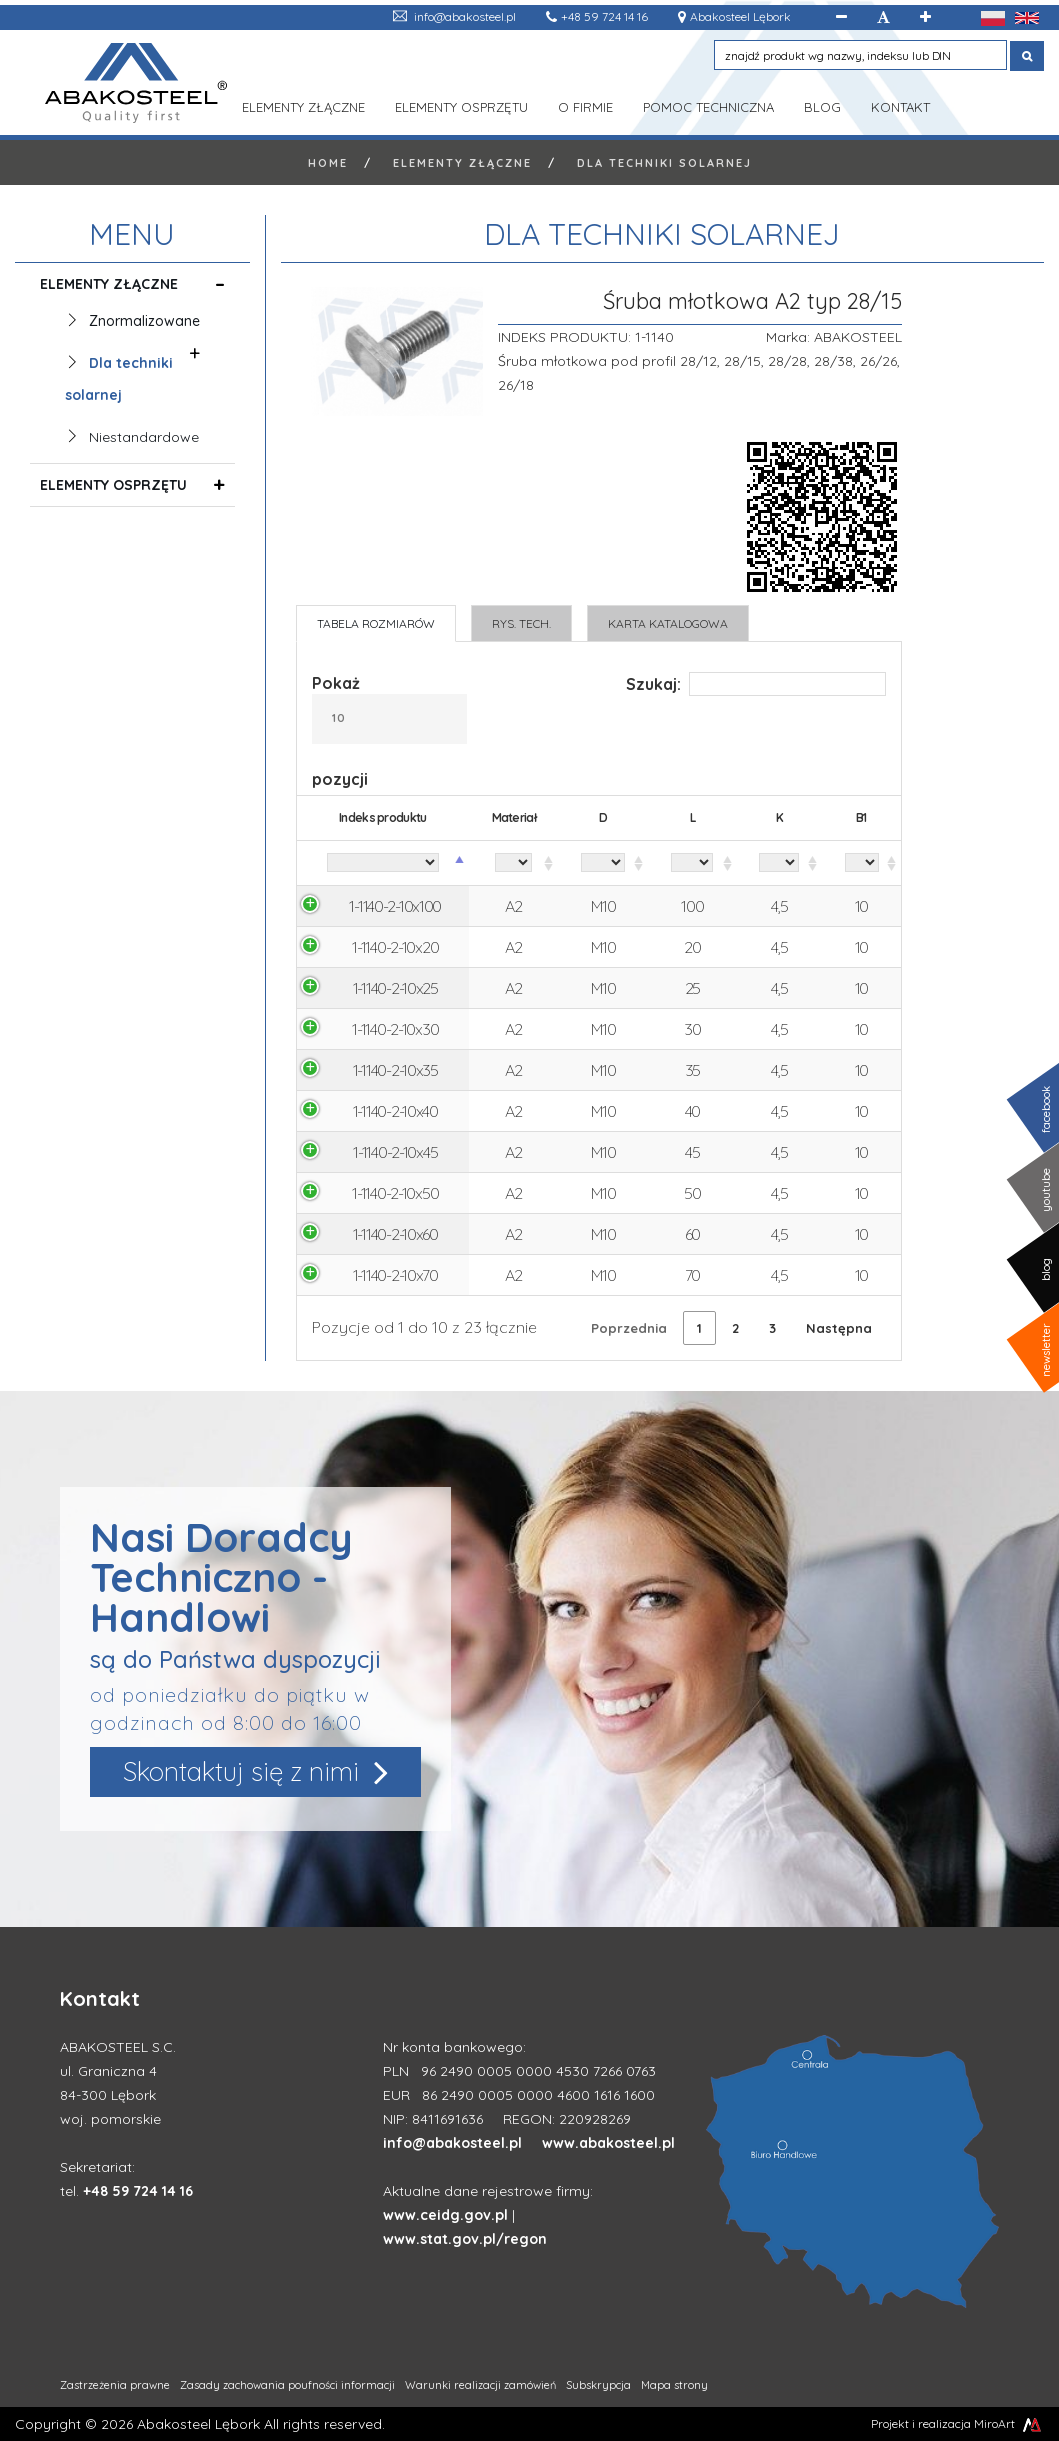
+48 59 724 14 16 (604, 16)
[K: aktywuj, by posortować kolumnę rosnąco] (780, 863)
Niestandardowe (144, 437)
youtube (1046, 1190)
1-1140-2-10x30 (395, 1029)
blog (1046, 1269)
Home (328, 163)
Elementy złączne (303, 105)
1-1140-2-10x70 (395, 1275)
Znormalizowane (144, 323)
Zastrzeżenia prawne (115, 2385)
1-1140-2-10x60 (395, 1234)
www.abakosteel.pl (608, 2143)
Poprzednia (629, 1328)
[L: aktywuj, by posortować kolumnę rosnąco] (692, 863)
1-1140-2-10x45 (395, 1152)
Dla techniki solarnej (664, 163)
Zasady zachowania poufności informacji (287, 2385)
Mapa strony (674, 2385)
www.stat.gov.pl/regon (465, 2239)
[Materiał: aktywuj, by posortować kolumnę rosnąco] (514, 863)
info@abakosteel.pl (465, 16)
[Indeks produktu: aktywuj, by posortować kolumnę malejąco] (383, 863)
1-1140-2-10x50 (395, 1193)
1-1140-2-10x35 (395, 1070)
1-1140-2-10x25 (395, 988)
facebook (1046, 1109)
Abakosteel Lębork (740, 16)
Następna (839, 1328)
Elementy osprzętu (461, 105)
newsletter (1046, 1350)
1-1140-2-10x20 (395, 947)
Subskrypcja (598, 2385)
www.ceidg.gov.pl (445, 2215)
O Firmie (585, 105)
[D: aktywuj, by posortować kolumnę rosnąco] (603, 863)
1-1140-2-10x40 (395, 1111)
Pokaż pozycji (389, 731)
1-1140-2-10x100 (395, 906)
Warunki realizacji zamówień (480, 2385)
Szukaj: (756, 684)
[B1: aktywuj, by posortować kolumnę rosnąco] (861, 863)
